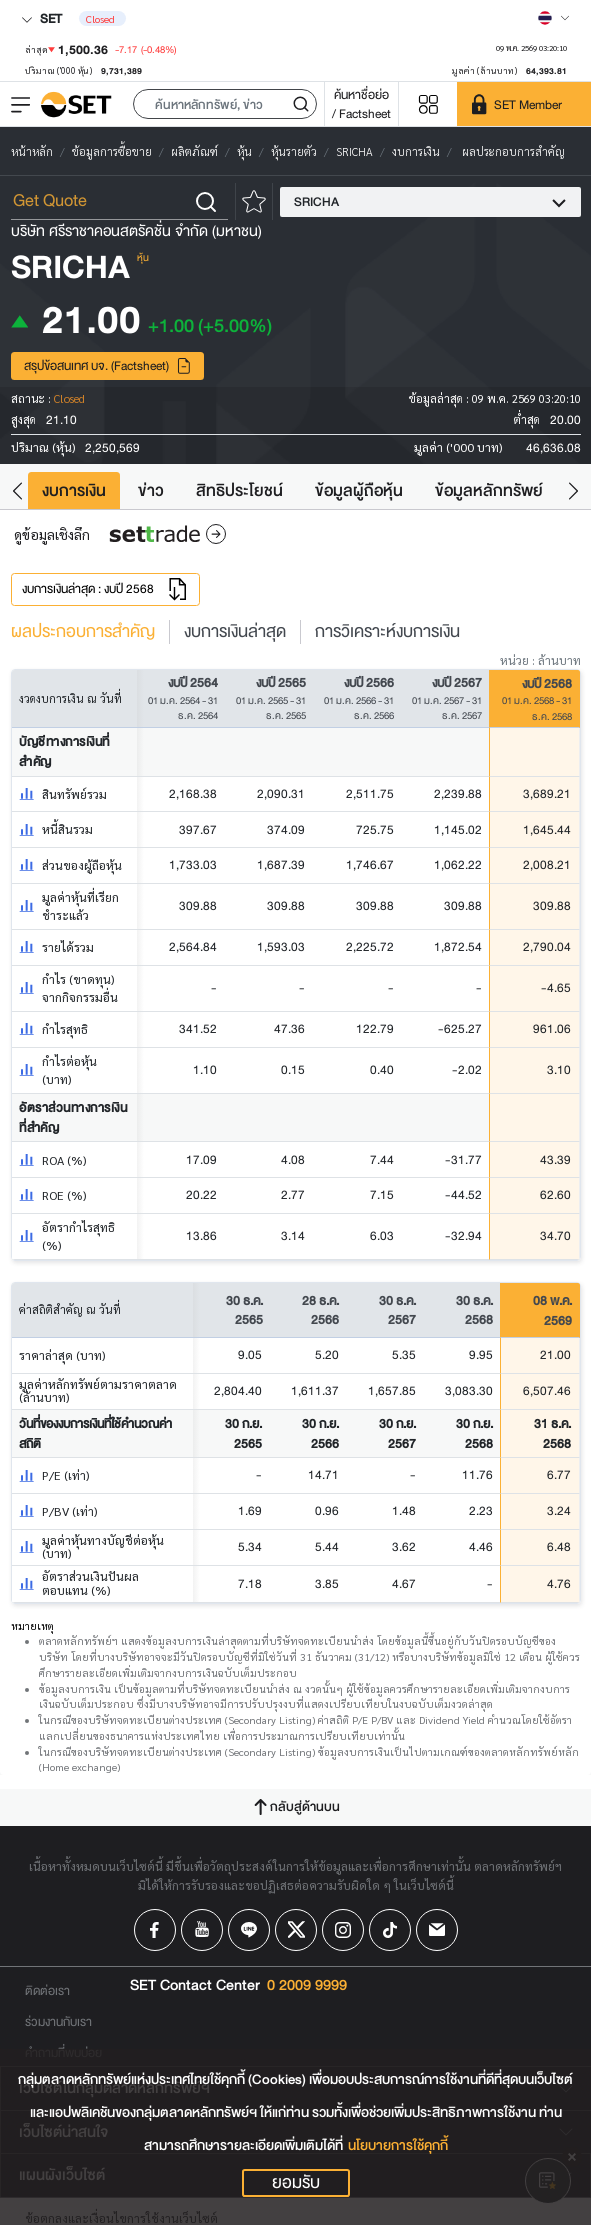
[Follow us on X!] (296, 1930)
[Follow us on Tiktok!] (390, 1930)
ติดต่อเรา (47, 1990)
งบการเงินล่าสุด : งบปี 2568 (105, 589)
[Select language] (554, 18)
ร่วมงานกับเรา (58, 2021)
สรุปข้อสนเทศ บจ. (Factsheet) (108, 365)
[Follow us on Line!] (249, 1930)
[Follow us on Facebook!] (155, 1930)
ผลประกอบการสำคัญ (83, 632)
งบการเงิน (74, 490)
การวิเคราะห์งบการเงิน (387, 632)
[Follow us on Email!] (437, 1930)
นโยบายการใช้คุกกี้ (398, 2145)
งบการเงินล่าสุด (235, 632)
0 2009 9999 (307, 1986)
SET (41, 18)
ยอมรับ (296, 2183)
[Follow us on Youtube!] (202, 1930)
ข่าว (151, 490)
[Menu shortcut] (428, 104)
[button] (225, 104)
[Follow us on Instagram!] (343, 1930)
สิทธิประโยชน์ (239, 490)
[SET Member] (524, 104)
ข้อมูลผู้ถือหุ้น (359, 490)
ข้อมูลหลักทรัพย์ (489, 490)
